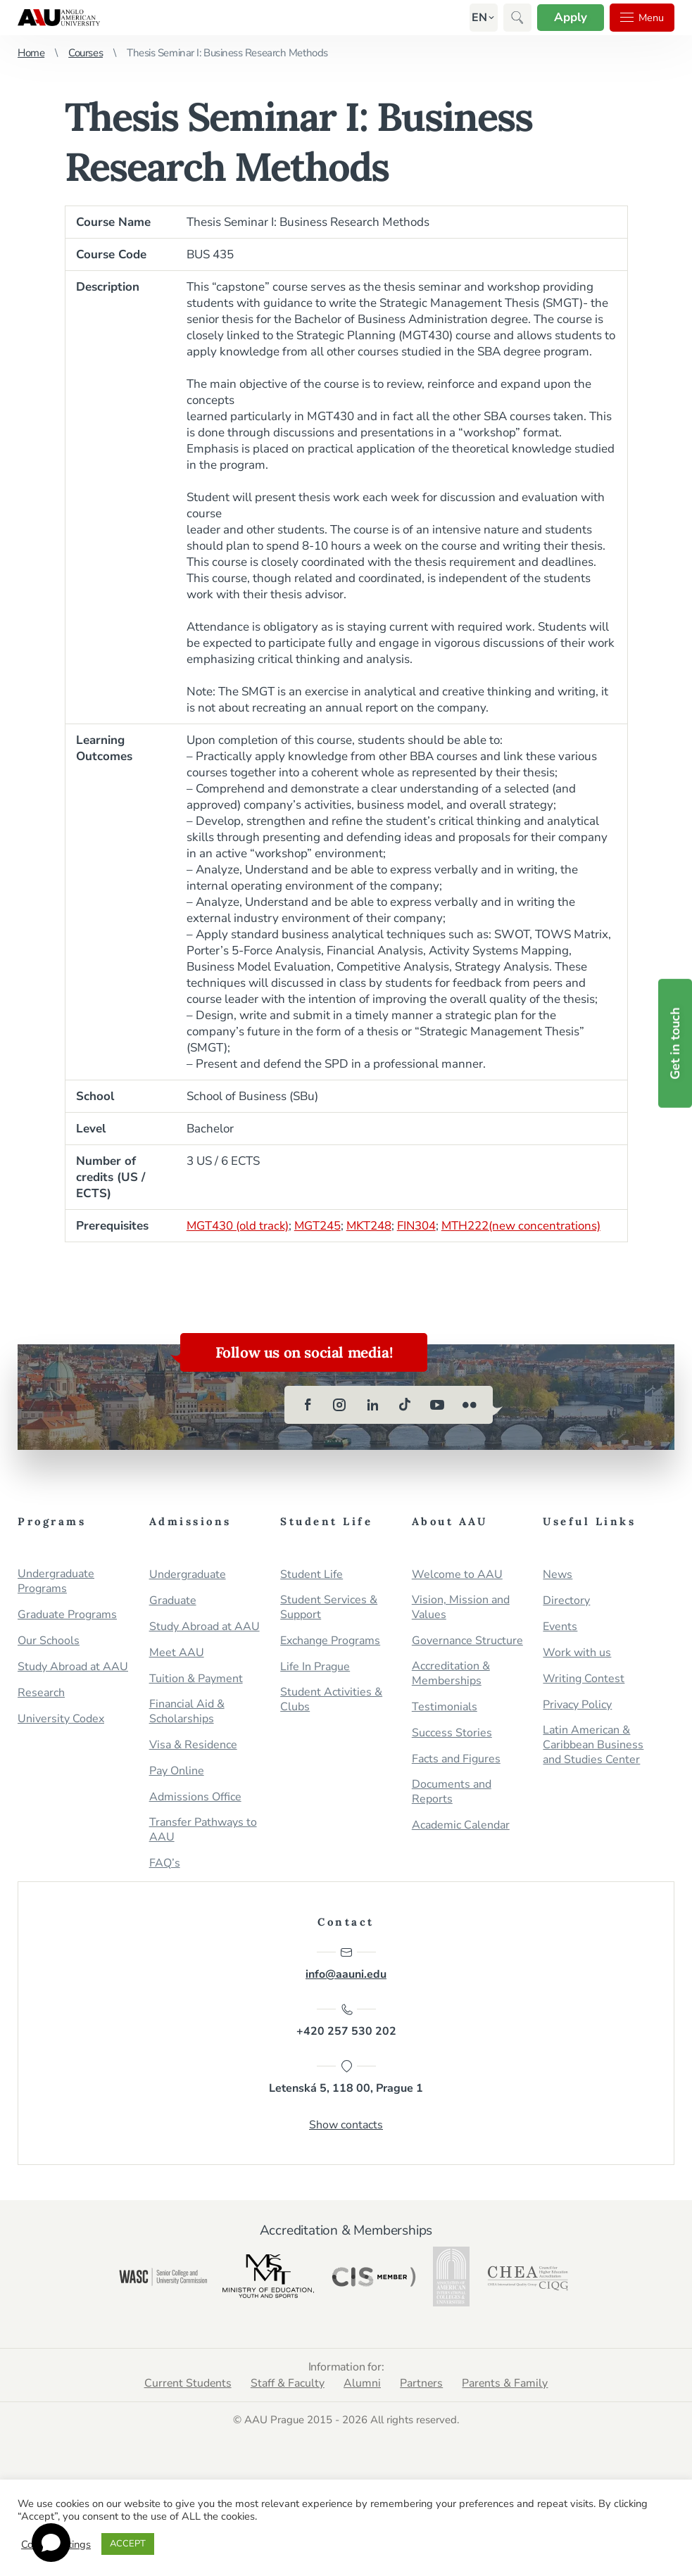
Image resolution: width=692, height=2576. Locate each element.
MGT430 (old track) (238, 1226)
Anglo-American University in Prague (59, 17)
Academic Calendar (461, 1825)
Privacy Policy (577, 1705)
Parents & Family (507, 2384)
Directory (566, 1600)
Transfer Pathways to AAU (203, 1830)
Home (31, 53)
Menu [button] (640, 17)
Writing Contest (583, 1679)
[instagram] (340, 1404)
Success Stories (452, 1733)
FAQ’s (164, 1863)
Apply (565, 17)
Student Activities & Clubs (331, 1700)
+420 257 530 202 (346, 2021)
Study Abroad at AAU (73, 1667)
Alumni (362, 2384)
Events (560, 1627)
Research (41, 1693)
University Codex (61, 1719)
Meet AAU (176, 1653)
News (557, 1574)
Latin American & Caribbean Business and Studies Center (593, 1745)
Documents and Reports (451, 1792)
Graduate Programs (67, 1615)
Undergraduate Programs (56, 1581)
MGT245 (319, 1226)
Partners (422, 2384)
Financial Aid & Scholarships (187, 1711)
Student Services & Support (328, 1607)
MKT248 (371, 1226)
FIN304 (419, 1226)
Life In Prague (315, 1667)
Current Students (185, 2384)
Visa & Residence (193, 1745)
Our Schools (49, 1641)
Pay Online (176, 1771)
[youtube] (437, 1404)
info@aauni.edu (346, 1963)
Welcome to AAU (457, 1574)
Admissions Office (195, 1797)
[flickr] (469, 1404)
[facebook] (307, 1404)
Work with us (577, 1653)
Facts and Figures (456, 1759)
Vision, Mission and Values (461, 1607)
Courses (85, 53)
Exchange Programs (330, 1641)
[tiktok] (404, 1404)
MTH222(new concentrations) (525, 1226)
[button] (474, 17)
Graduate (172, 1600)
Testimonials (444, 1707)
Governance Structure (467, 1641)
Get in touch (675, 1043)
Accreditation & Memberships (451, 1673)
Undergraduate (187, 1574)
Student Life (311, 1574)
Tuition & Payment (196, 1679)
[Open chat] (51, 2542)
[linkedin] (372, 1404)
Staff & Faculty (287, 2384)
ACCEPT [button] (128, 2543)
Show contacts (346, 2126)
